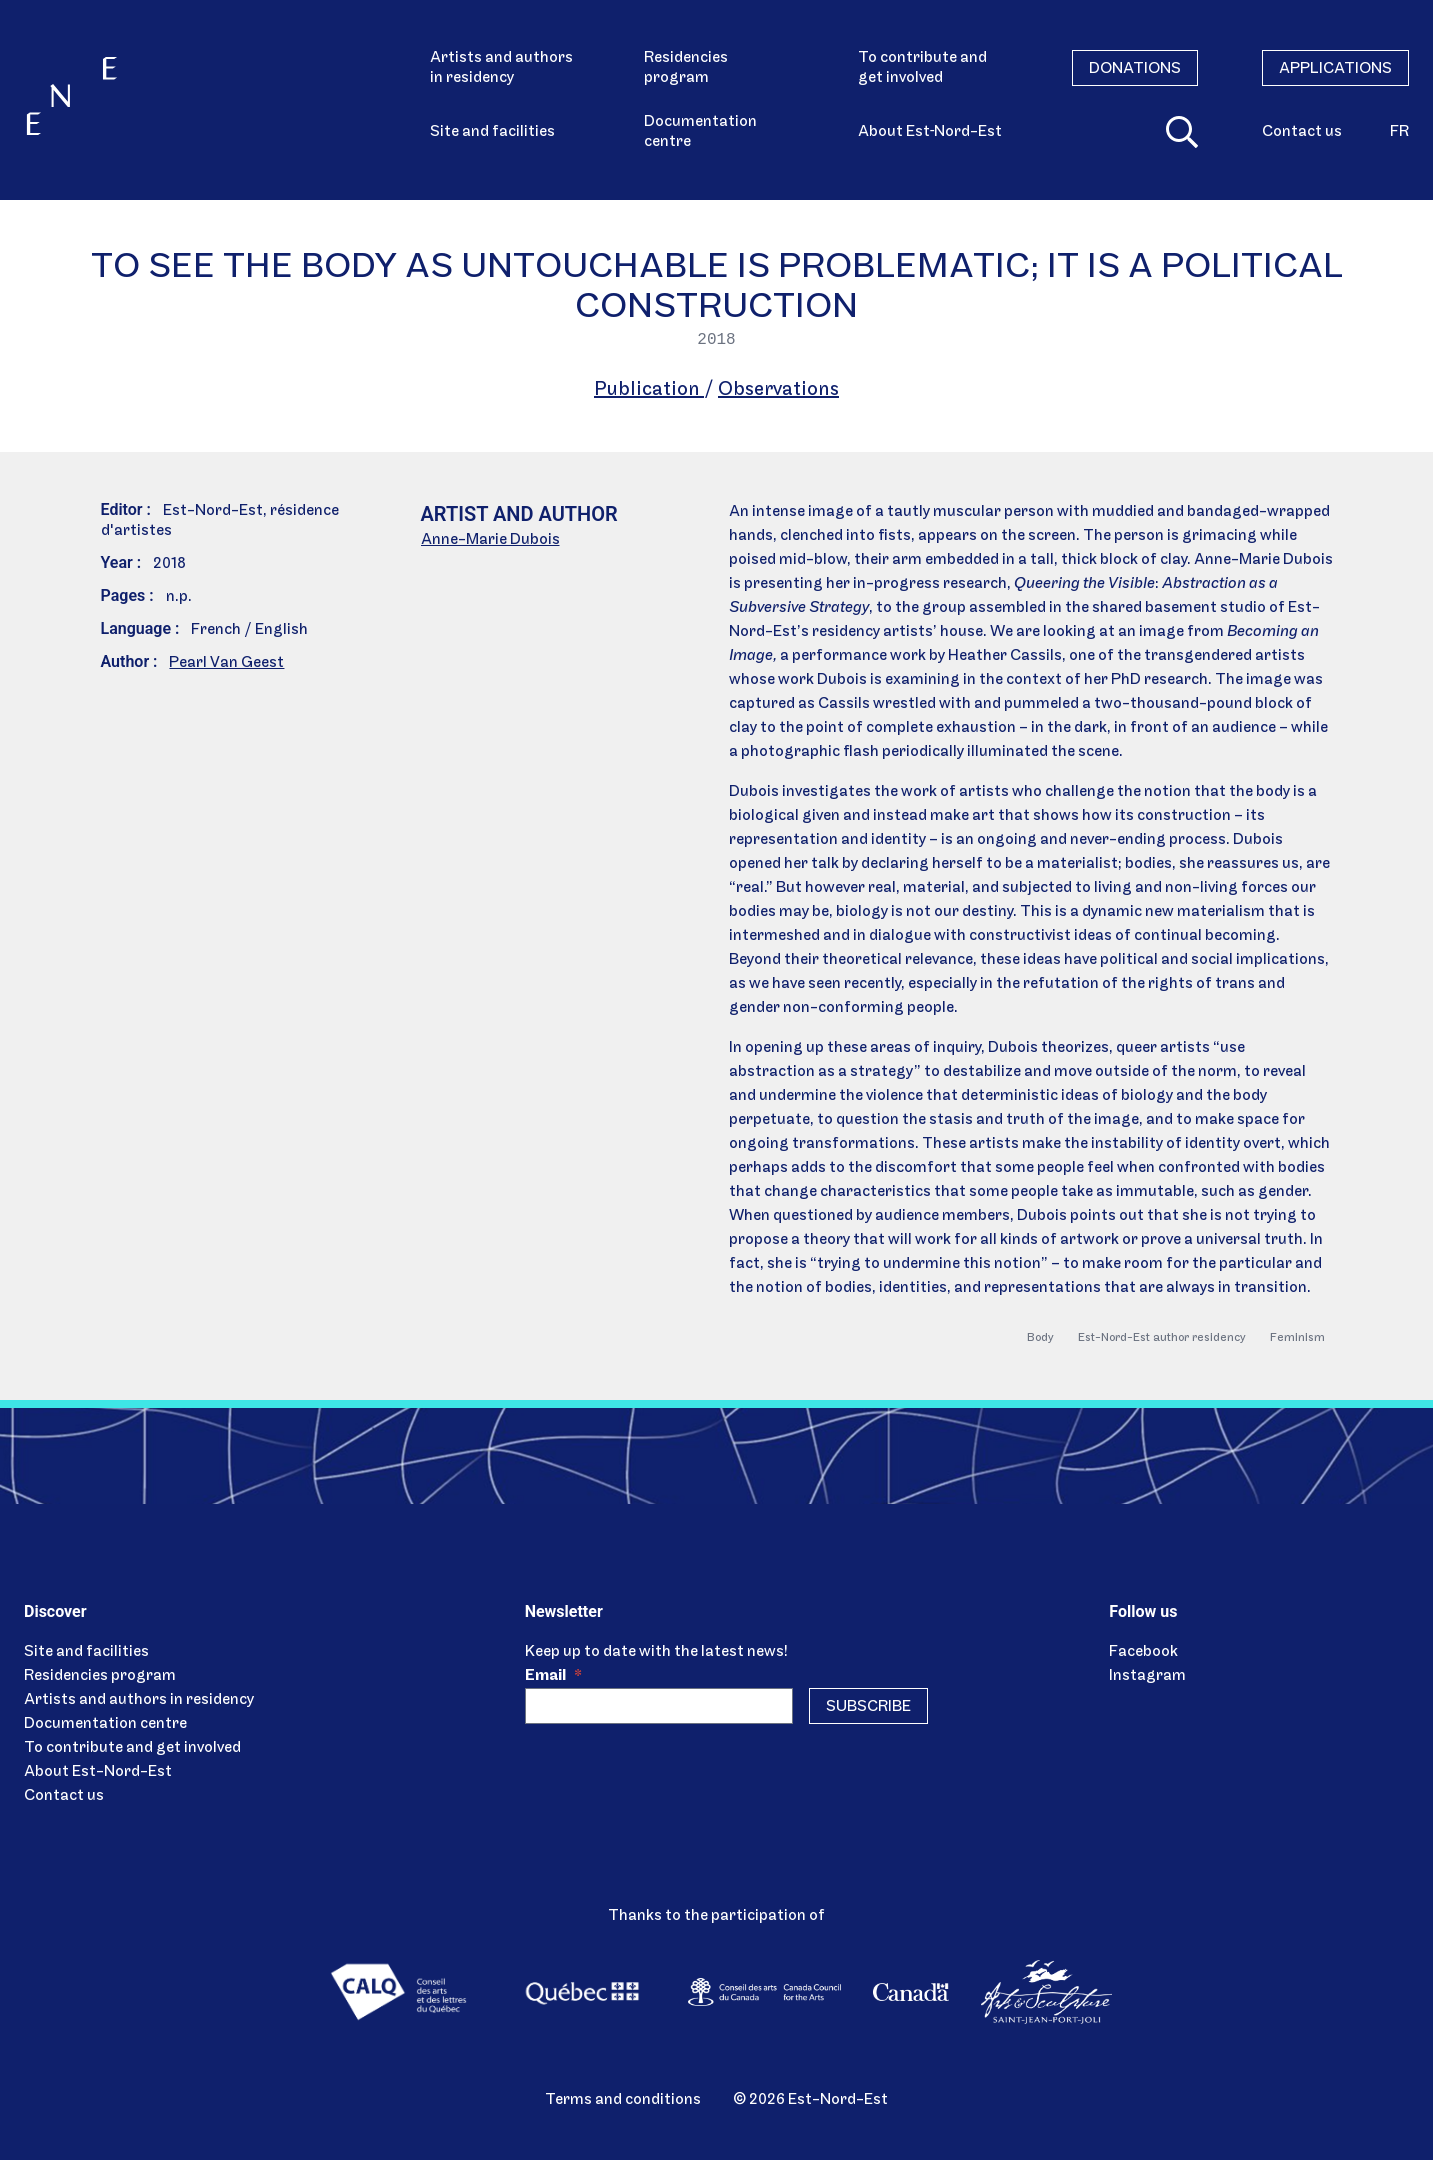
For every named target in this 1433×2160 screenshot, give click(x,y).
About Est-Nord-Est (98, 1772)
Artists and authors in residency (501, 68)
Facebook (1143, 1652)
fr (1399, 132)
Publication (649, 390)
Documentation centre (700, 132)
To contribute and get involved (922, 68)
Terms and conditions (623, 2100)
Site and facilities (492, 132)
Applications (1335, 69)
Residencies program (686, 68)
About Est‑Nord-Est (930, 132)
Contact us (1302, 132)
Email (553, 1676)
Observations (778, 390)
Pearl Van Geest (226, 663)
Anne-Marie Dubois (490, 540)
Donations (1135, 69)
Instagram (1147, 1676)
